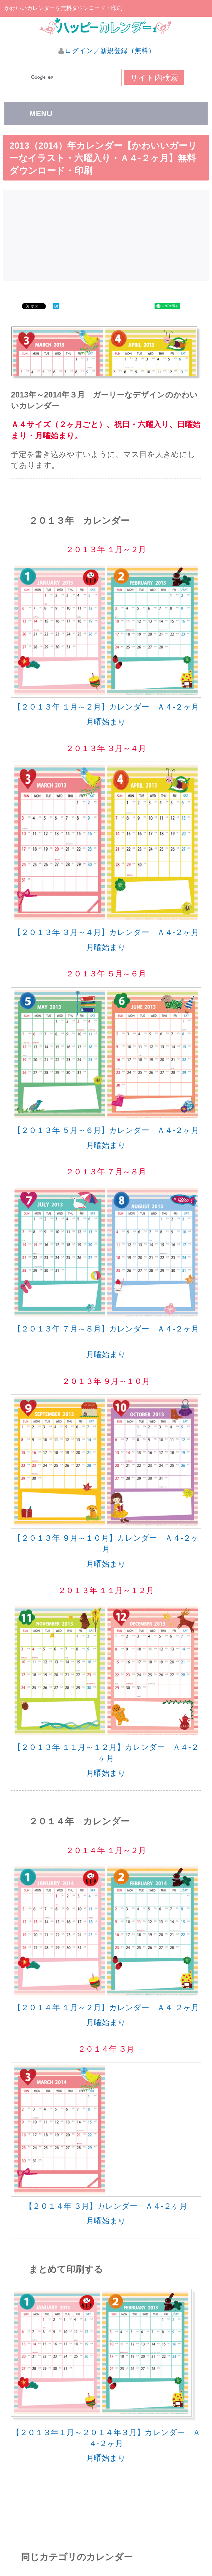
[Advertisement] (108, 233)
